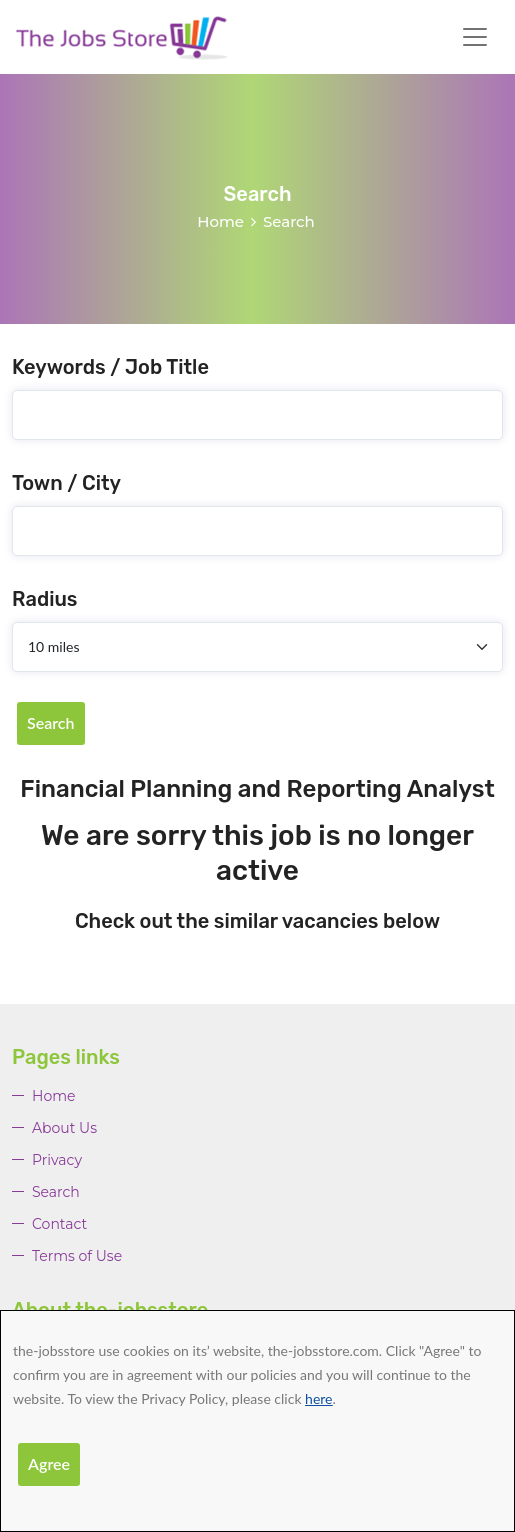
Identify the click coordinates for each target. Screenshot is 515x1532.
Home (220, 221)
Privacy (57, 1160)
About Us (64, 1128)
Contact (59, 1224)
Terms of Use (77, 1256)
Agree (49, 1463)
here (318, 1398)
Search (51, 722)
